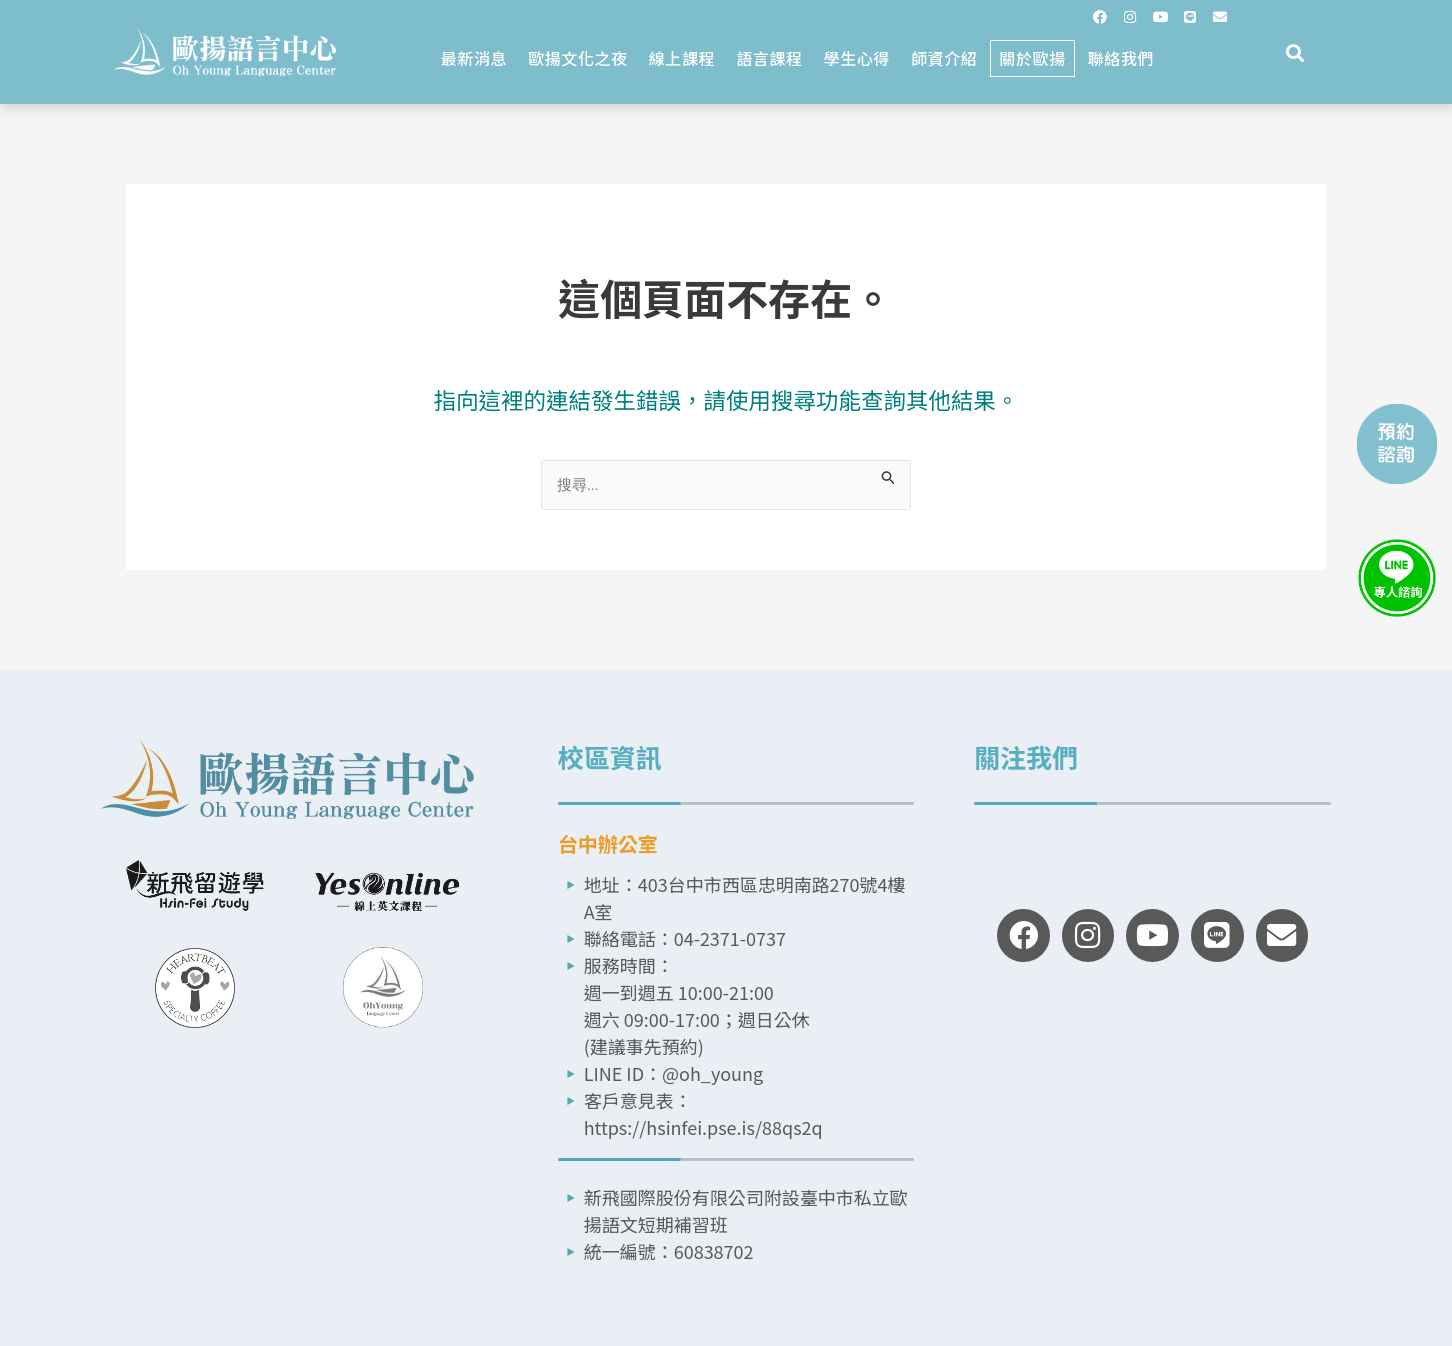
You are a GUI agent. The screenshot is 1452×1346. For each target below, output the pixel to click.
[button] (1295, 53)
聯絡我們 (1121, 58)
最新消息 (474, 58)
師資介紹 (944, 58)
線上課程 (682, 58)
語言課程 (769, 58)
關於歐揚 (1032, 58)
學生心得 (857, 58)
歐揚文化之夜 (578, 58)
